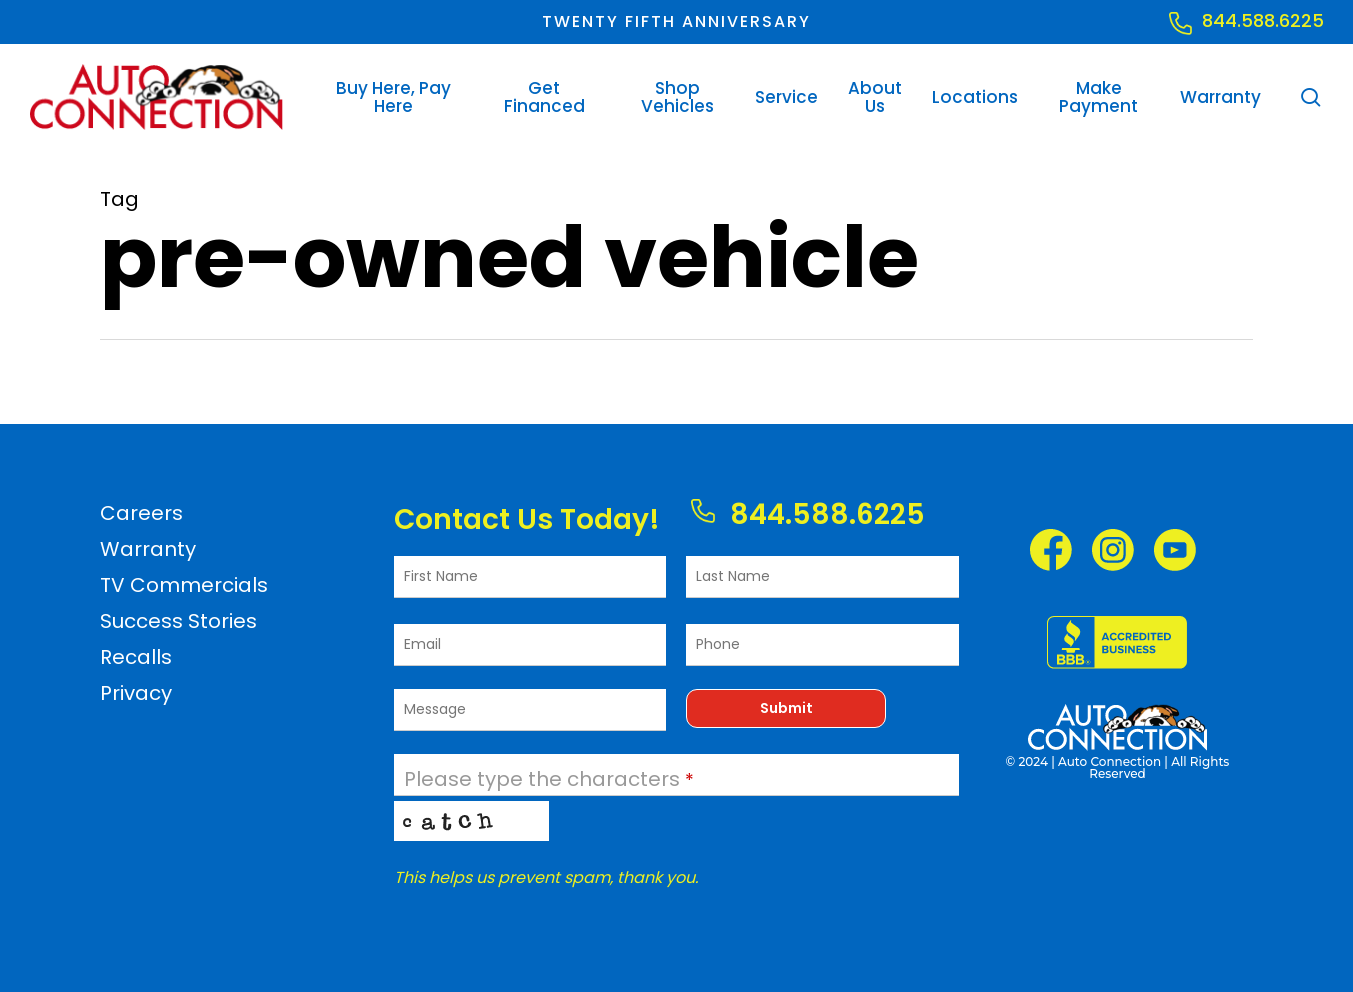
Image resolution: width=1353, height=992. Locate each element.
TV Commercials (184, 585)
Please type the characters (549, 779)
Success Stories (178, 621)
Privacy (136, 693)
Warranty (148, 549)
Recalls (136, 657)
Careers (141, 513)
